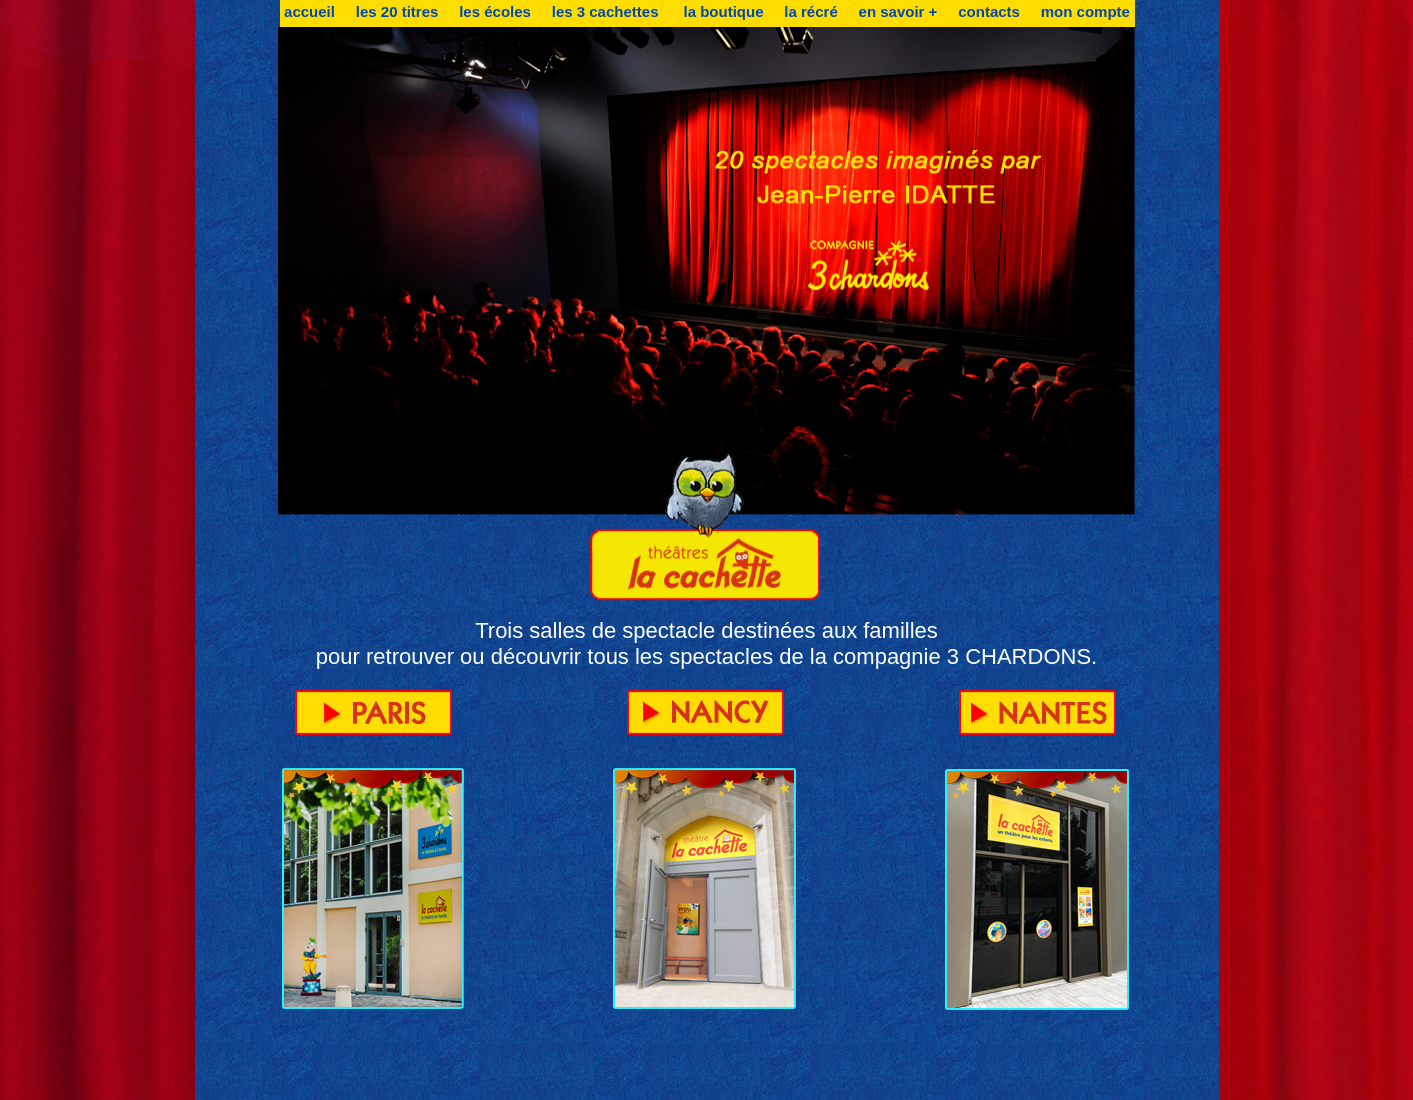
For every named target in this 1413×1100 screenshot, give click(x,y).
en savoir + (898, 11)
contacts (989, 11)
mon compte (1085, 11)
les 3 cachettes (607, 11)
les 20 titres (397, 11)
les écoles (495, 11)
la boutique (724, 11)
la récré (810, 11)
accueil (309, 11)
